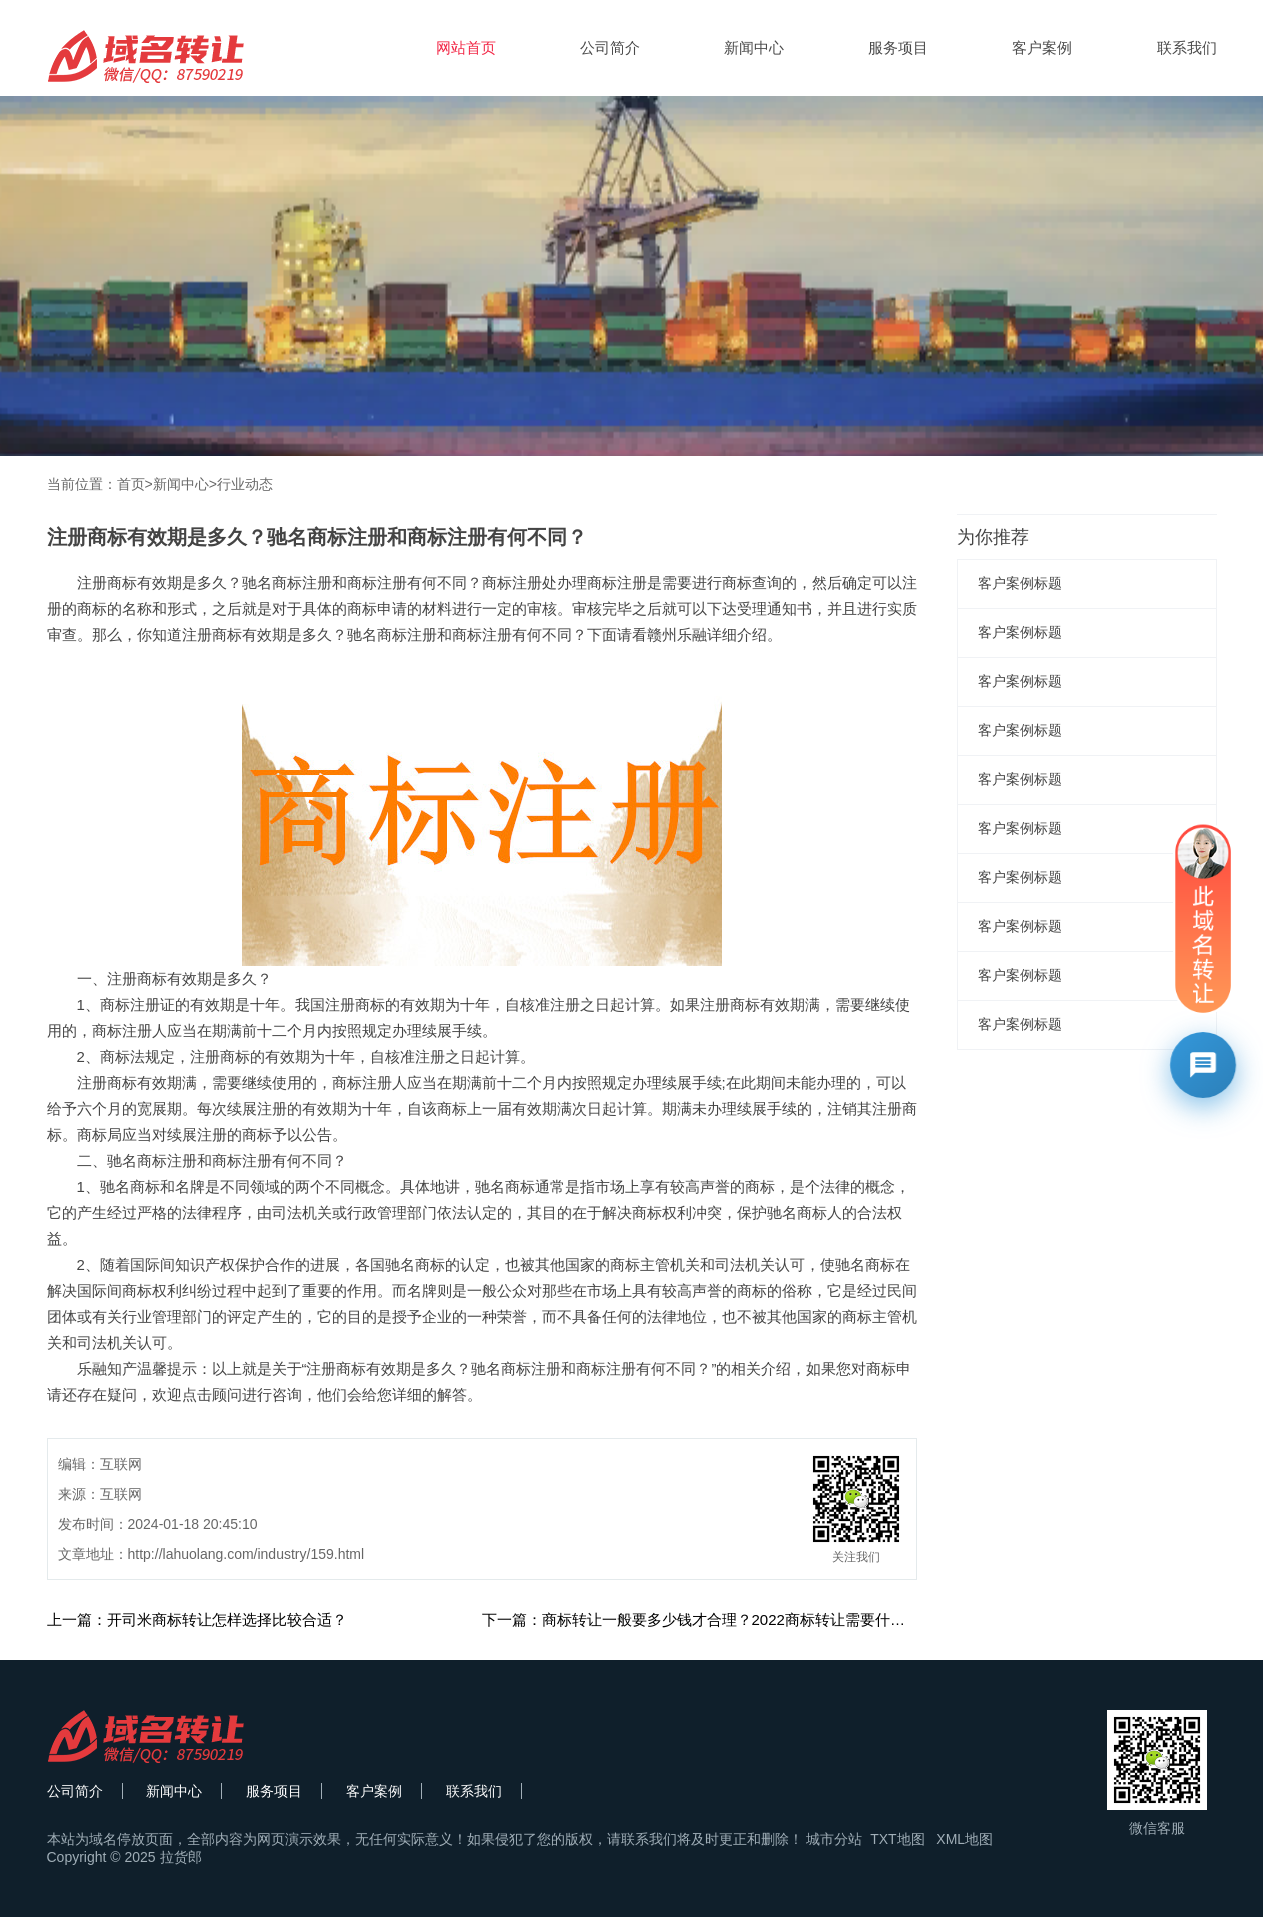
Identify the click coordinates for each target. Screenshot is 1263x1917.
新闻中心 (754, 47)
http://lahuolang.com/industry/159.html (246, 1554)
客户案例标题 (1020, 583)
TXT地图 (897, 1839)
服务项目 (898, 47)
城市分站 (834, 1839)
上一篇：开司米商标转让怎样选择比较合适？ (197, 1619)
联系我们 (1187, 47)
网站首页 (466, 47)
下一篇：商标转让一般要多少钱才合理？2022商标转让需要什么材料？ (716, 1619)
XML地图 (964, 1839)
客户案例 (1042, 47)
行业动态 (245, 484)
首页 (131, 484)
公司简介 (610, 47)
